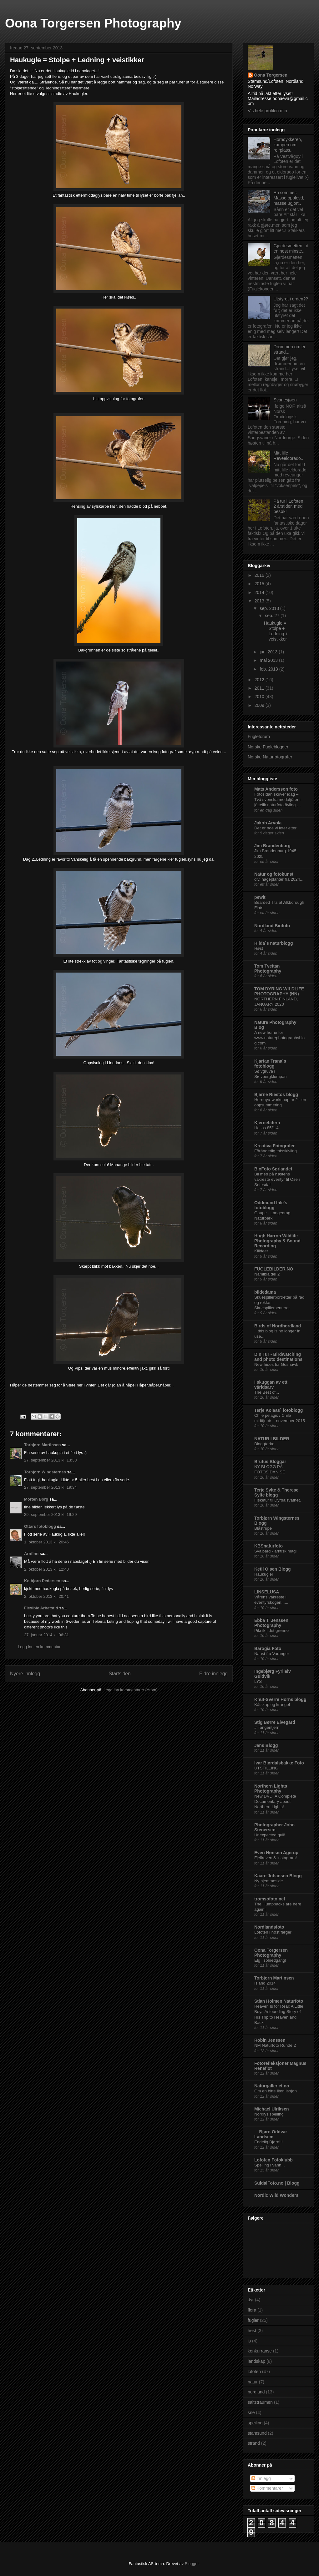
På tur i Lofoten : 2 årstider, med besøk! (290, 506)
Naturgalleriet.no (271, 2085)
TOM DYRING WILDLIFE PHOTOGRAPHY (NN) (279, 991)
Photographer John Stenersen (274, 1827)
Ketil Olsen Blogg (272, 1569)
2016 (260, 575)
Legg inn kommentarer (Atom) (131, 1690)
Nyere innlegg (25, 1673)
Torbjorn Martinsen (274, 1977)
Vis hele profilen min (267, 110)
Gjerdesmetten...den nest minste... (291, 248)
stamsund (257, 2433)
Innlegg (261, 2478)
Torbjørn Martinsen (42, 1444)
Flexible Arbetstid (41, 1608)
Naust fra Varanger (271, 1653)
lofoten (254, 2371)
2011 (260, 688)
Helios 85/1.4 (266, 1127)
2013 (260, 600)
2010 (260, 696)
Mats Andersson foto (276, 789)
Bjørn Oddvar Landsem (270, 2134)
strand (254, 2443)
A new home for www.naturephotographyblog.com (279, 1038)
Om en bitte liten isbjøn (275, 2091)
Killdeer (261, 1251)
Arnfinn (31, 1553)
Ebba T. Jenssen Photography (271, 1623)
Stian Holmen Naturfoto (278, 2001)
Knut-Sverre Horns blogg (280, 1699)
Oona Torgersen (270, 75)
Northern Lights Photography (270, 1789)
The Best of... (266, 1392)
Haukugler (263, 1574)
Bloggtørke (264, 1443)
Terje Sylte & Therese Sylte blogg (276, 1492)
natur (253, 2381)
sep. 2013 (270, 608)
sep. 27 (273, 615)
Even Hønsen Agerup (276, 1852)
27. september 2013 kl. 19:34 (50, 1487)
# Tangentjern (266, 1727)
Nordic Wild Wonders (276, 2195)
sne (251, 2412)
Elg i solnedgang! (270, 1960)
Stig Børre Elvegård (274, 1722)
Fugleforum (259, 736)
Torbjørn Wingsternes (45, 1472)
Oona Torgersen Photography (93, 23)
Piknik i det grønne (271, 1630)
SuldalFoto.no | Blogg (277, 2183)
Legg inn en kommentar (39, 1646)
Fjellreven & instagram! (275, 1857)
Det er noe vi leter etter (275, 828)
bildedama (265, 1292)
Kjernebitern (267, 1122)
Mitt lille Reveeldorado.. (288, 455)
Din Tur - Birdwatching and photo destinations (278, 1357)
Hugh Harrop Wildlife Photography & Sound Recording (277, 1240)
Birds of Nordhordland (277, 1325)
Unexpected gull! (269, 1835)
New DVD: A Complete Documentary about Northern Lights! (275, 1801)
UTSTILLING (266, 1768)
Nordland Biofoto (272, 925)
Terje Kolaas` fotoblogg (278, 1410)
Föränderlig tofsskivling (275, 1151)
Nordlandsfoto (269, 1926)
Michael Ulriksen (271, 2108)
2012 (260, 679)
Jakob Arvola (267, 822)
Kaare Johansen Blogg (278, 1875)
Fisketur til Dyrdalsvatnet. (277, 1500)
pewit (260, 897)
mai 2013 (269, 660)
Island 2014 (265, 1983)
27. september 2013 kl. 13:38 (50, 1460)
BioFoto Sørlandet (273, 1168)
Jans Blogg (266, 1745)
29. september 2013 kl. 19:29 (50, 1514)
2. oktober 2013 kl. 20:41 (46, 1596)
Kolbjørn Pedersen (42, 1580)
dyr (251, 2299)
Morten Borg (36, 1499)
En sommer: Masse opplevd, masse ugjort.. (289, 198)
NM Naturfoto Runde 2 (275, 2045)
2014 (260, 592)
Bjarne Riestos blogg (276, 1094)
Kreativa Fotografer (274, 1145)
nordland (256, 2391)
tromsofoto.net (269, 1898)
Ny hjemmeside (268, 1881)
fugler (253, 2320)
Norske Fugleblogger (268, 746)
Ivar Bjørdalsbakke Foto (279, 1762)
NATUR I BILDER (271, 1438)
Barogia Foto (267, 1648)
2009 (260, 705)
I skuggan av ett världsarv (270, 1385)
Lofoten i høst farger (272, 1932)
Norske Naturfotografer (270, 756)
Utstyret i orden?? (291, 298)
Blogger (192, 2563)
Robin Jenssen (270, 2040)
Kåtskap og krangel (272, 1704)
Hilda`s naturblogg (273, 943)
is (249, 2340)
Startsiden (119, 1673)
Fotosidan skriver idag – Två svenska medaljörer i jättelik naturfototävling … (277, 800)
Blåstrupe (263, 1528)
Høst (258, 948)
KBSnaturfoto (268, 1545)
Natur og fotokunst (273, 874)
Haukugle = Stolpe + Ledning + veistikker (276, 631)
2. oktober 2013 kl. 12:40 (46, 1569)
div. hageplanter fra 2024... (278, 879)
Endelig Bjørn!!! (268, 2142)
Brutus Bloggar (270, 1461)
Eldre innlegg (213, 1673)
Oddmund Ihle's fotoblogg (270, 1205)
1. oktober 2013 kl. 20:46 (46, 1542)
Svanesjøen (285, 399)
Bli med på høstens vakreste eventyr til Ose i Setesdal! (277, 1179)
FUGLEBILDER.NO (273, 1268)
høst (252, 2330)
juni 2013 (269, 651)
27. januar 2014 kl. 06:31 (46, 1635)
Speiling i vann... (269, 2165)
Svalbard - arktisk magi (275, 1551)
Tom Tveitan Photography (267, 968)
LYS (258, 1681)
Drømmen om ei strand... (289, 349)
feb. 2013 (269, 669)
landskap (256, 2361)
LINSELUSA (266, 1591)
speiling (255, 2422)
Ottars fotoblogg (40, 1526)
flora (252, 2309)
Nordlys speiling (269, 2114)
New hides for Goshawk (276, 1364)
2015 (260, 583)
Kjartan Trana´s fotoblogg (270, 1064)
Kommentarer (267, 2488)
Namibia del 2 (267, 1274)
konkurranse (260, 2350)
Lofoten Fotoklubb (273, 2159)
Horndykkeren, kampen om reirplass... (288, 145)
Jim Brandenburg (272, 845)
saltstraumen (260, 2402)
